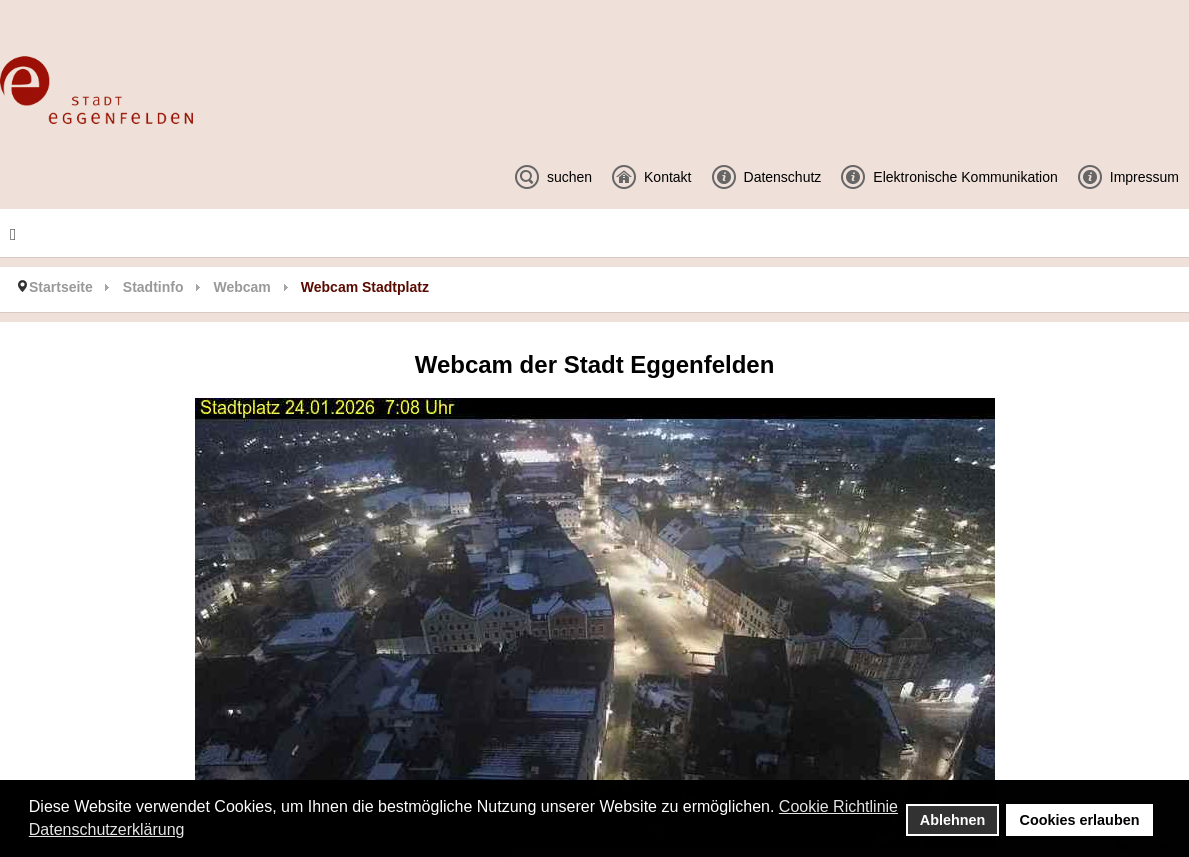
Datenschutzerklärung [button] (107, 829)
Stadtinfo (153, 287)
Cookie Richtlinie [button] (838, 806)
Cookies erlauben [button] (1080, 820)
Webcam (241, 287)
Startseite (61, 287)
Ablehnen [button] (953, 820)
